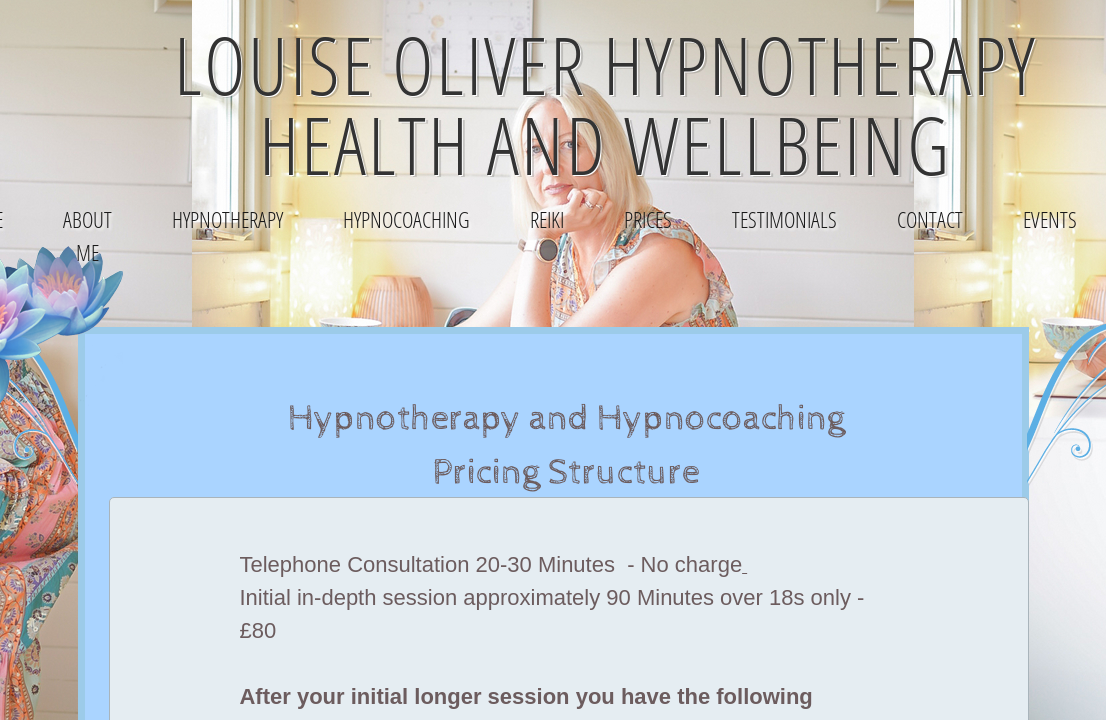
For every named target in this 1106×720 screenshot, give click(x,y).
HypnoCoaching (406, 219)
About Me (87, 235)
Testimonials (784, 219)
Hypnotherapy (227, 219)
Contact (930, 219)
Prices (648, 219)
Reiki (547, 219)
